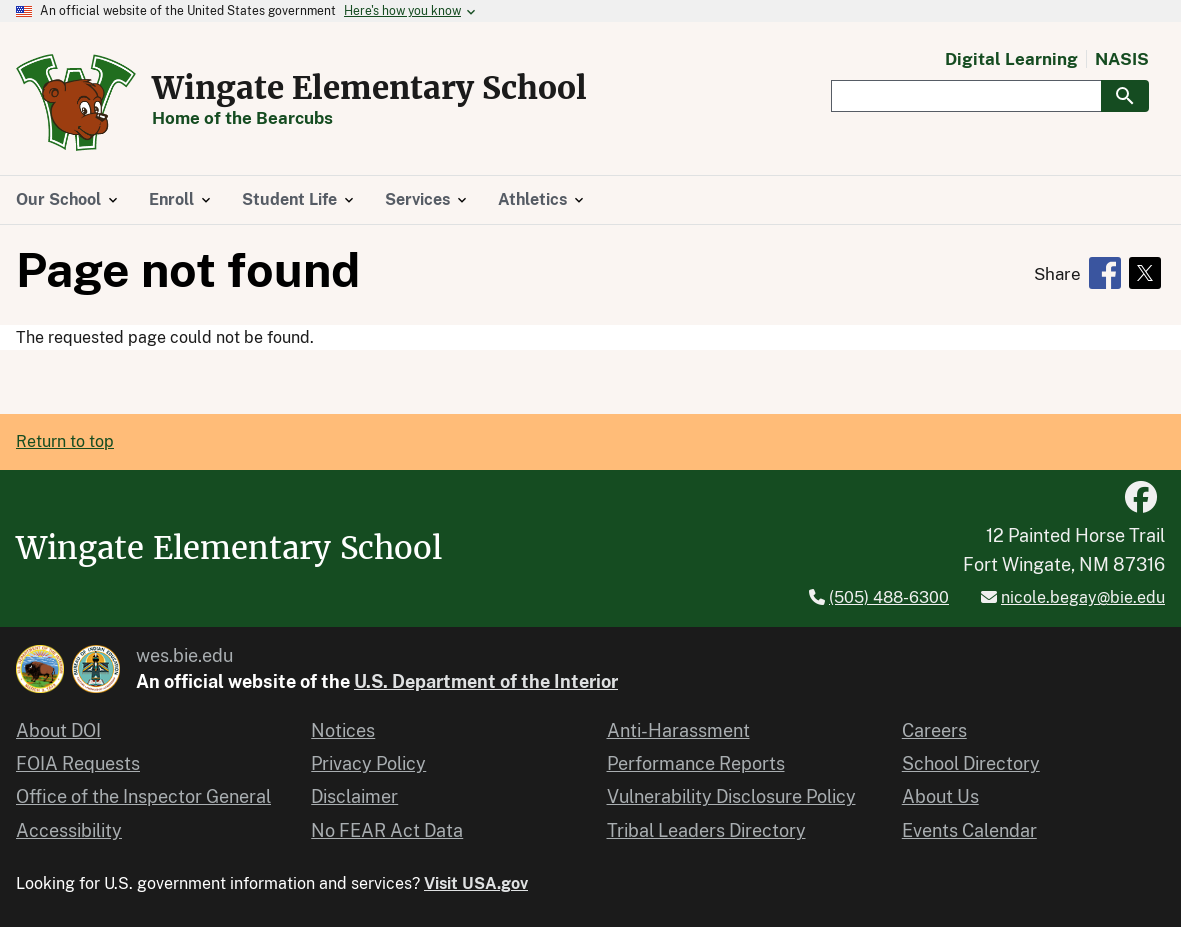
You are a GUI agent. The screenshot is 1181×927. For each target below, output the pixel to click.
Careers (934, 730)
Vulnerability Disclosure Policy (731, 796)
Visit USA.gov (476, 883)
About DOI (58, 730)
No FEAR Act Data (387, 830)
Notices (343, 730)
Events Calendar (969, 830)
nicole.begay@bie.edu (1083, 597)
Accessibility (69, 830)
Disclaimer (354, 796)
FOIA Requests (78, 763)
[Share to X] (1145, 273)
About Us (940, 796)
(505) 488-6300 (889, 597)
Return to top (65, 441)
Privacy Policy (368, 763)
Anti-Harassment (678, 730)
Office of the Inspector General (143, 796)
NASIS (1122, 59)
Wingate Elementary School (369, 88)
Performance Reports (696, 763)
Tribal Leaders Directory (706, 830)
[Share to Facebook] (1105, 273)
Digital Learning (1011, 59)
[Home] (76, 139)
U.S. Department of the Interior (486, 681)
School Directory (971, 763)
